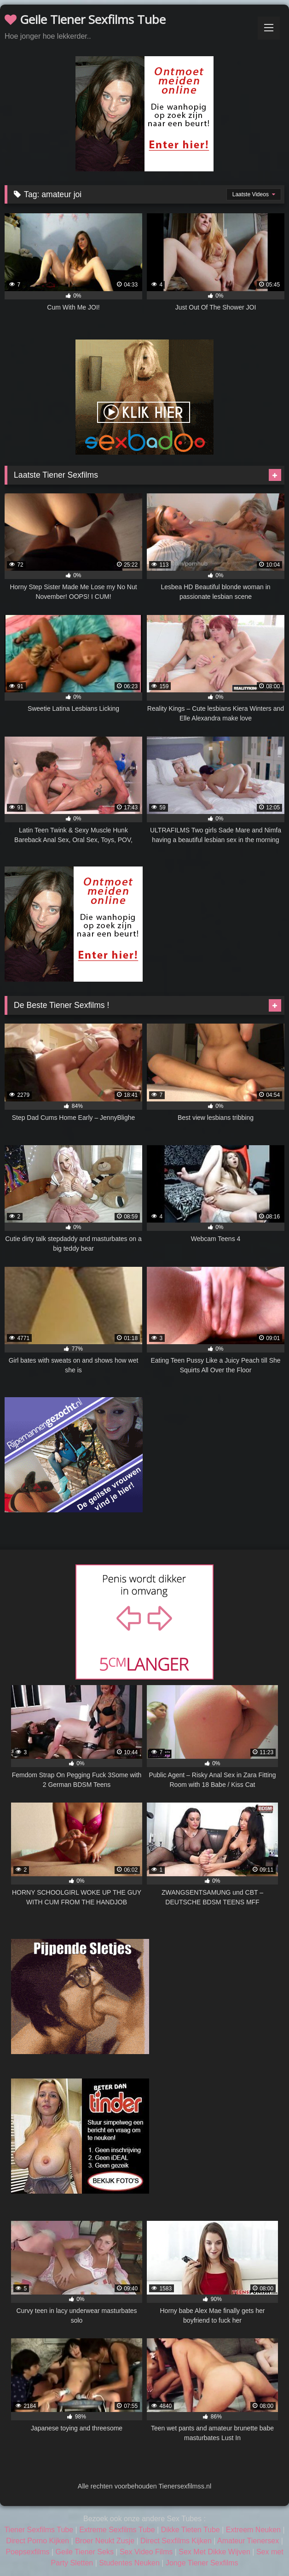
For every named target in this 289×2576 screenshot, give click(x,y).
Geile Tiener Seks (85, 2552)
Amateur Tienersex (248, 2541)
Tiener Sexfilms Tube (38, 2530)
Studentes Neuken (129, 2563)
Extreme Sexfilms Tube (117, 2530)
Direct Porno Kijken (37, 2541)
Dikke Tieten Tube (190, 2530)
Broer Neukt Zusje (104, 2541)
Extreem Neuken (253, 2530)
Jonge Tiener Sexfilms (202, 2563)
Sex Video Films (146, 2552)
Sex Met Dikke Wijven (214, 2552)
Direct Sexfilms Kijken (176, 2541)
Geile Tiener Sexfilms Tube (85, 19)
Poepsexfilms (27, 2552)
